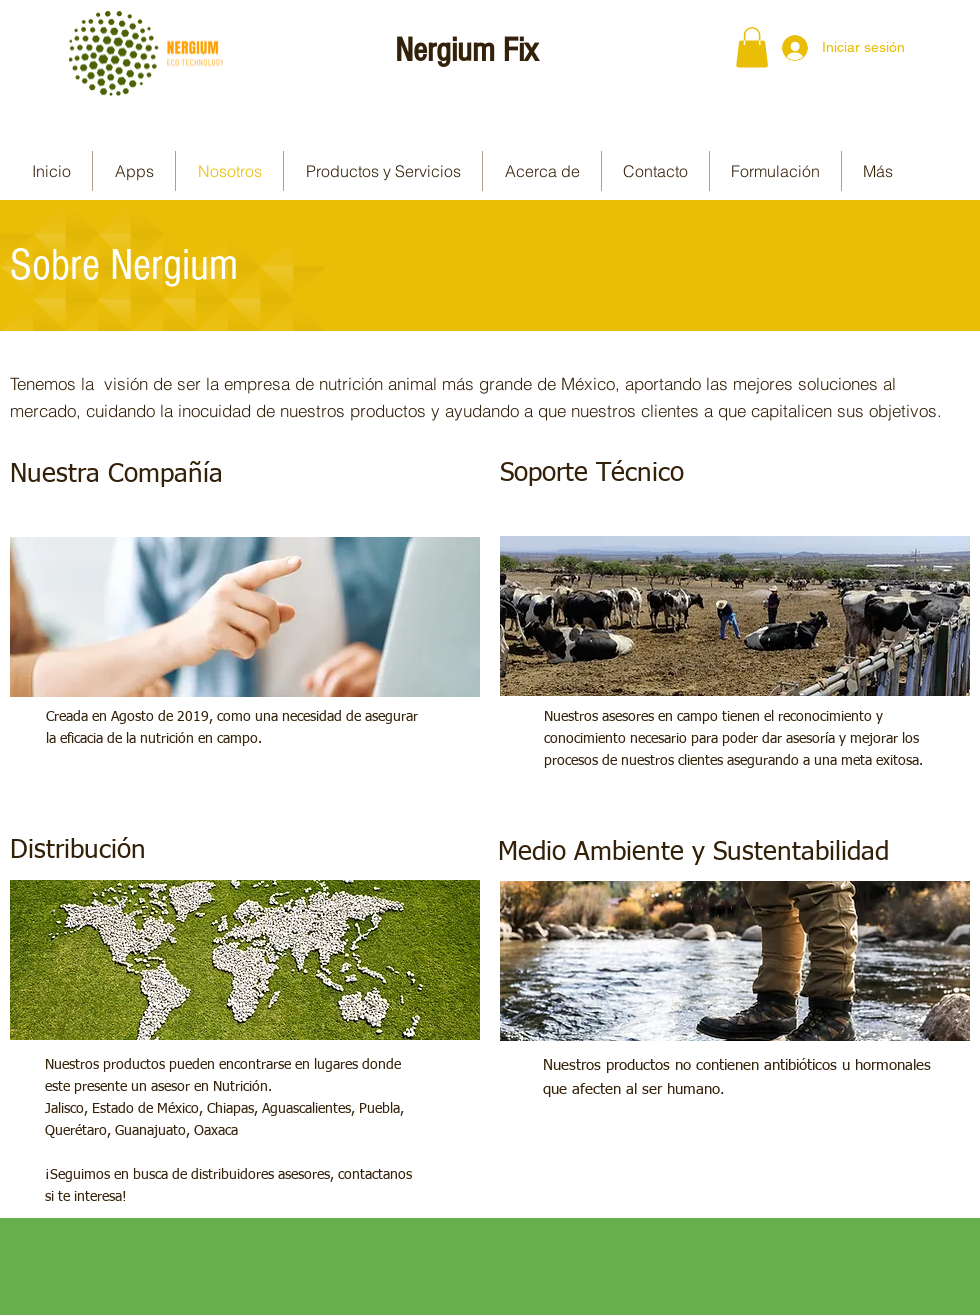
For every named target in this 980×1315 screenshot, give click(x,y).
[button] (752, 47)
